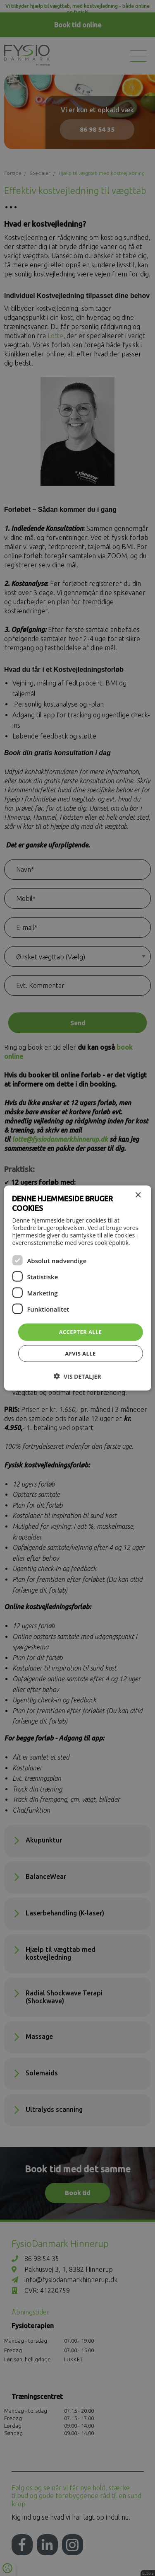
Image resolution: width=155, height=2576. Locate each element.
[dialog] (77, 1288)
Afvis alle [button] (80, 1353)
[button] (77, 1376)
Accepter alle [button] (80, 1332)
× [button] (138, 1195)
